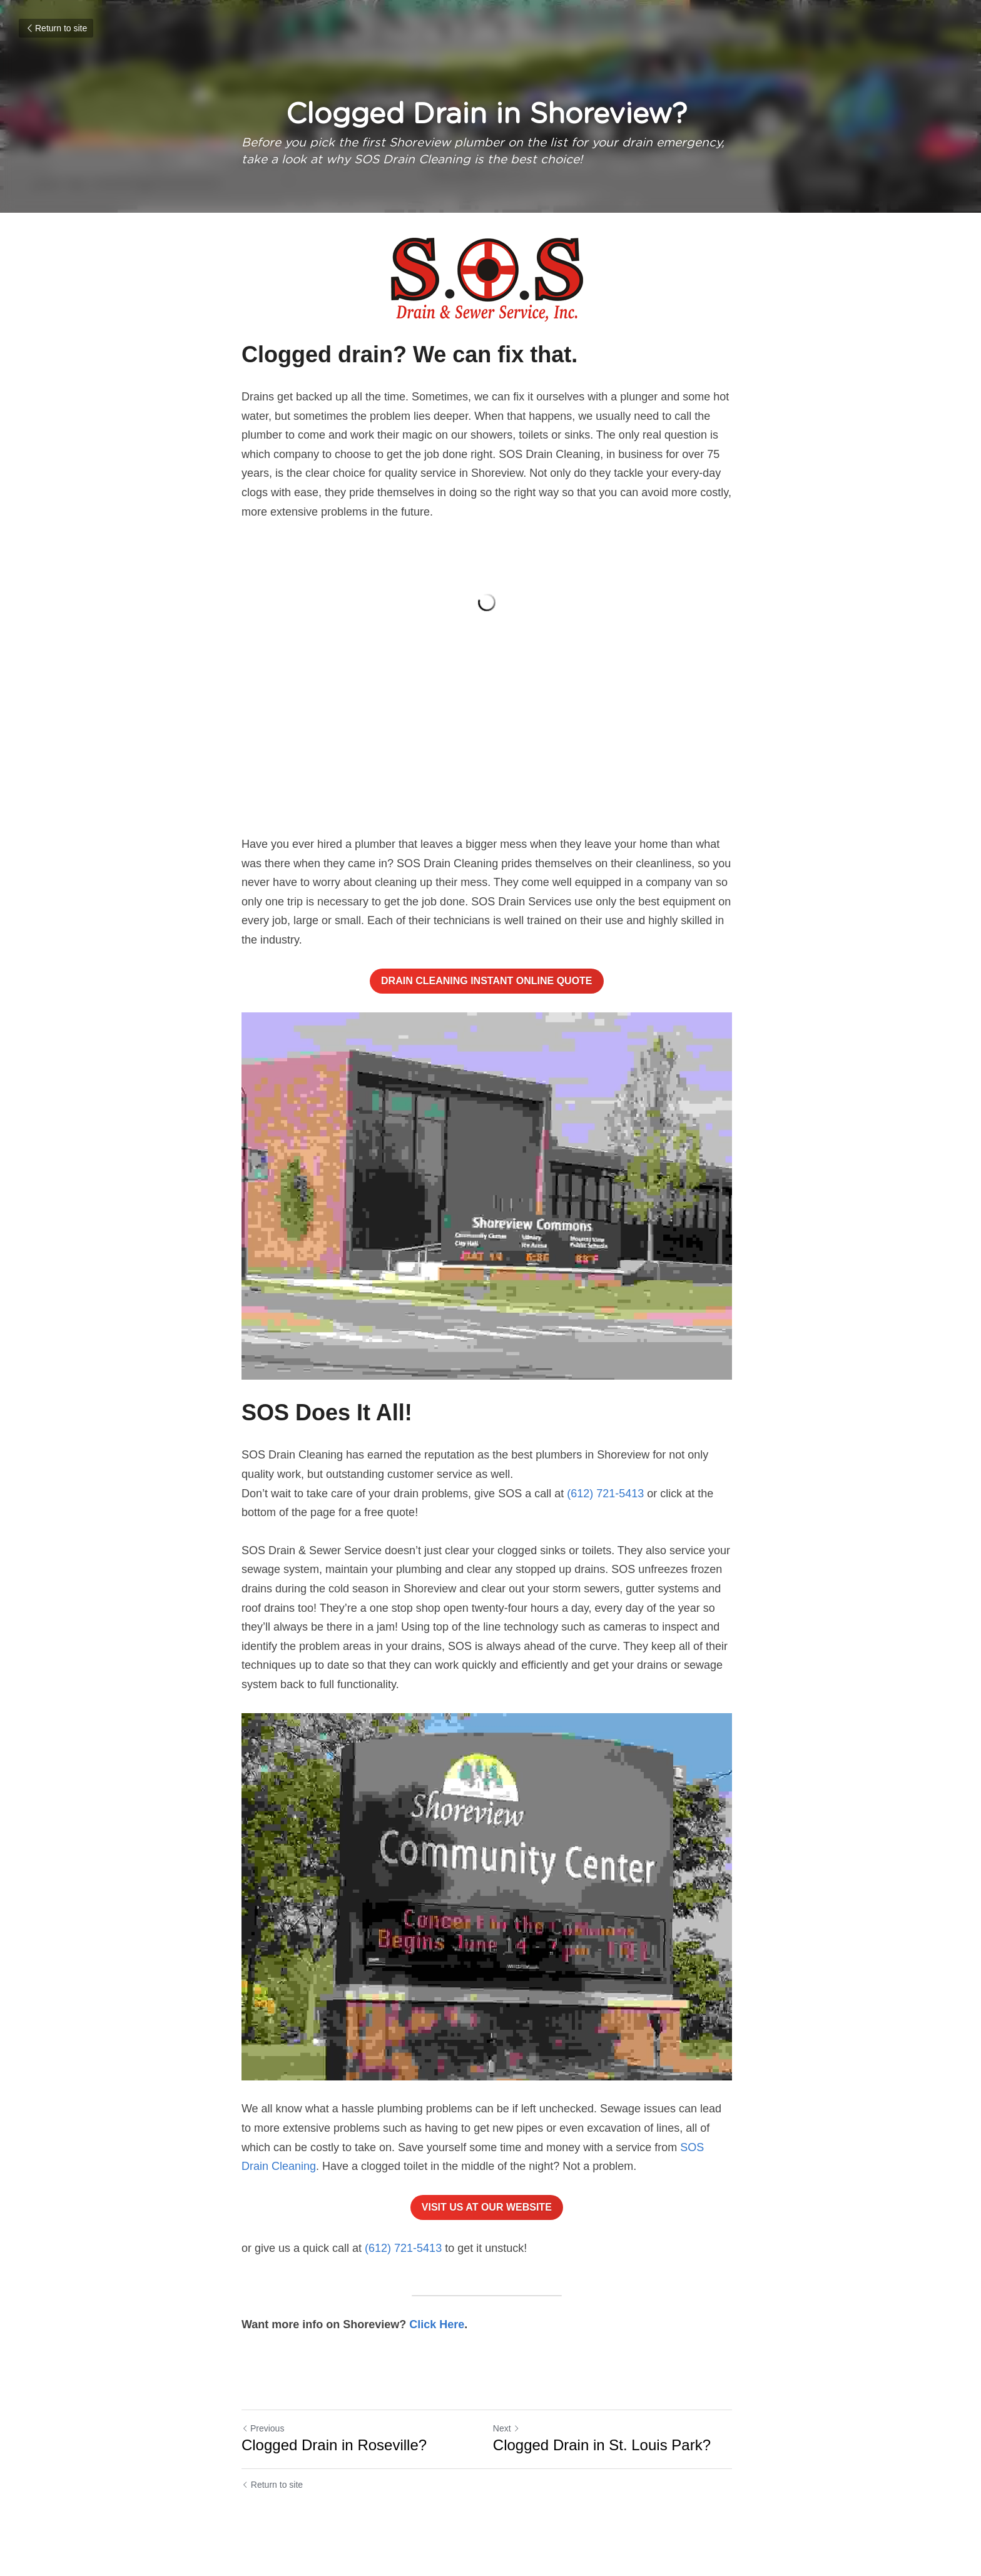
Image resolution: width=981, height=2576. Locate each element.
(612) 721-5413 (605, 1503)
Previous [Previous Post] (262, 2444)
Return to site (56, 28)
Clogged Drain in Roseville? (334, 2460)
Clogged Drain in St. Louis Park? (605, 2460)
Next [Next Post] (510, 2444)
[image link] (490, 280)
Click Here (436, 2340)
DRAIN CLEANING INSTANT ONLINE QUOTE (490, 984)
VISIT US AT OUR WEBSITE (490, 2222)
